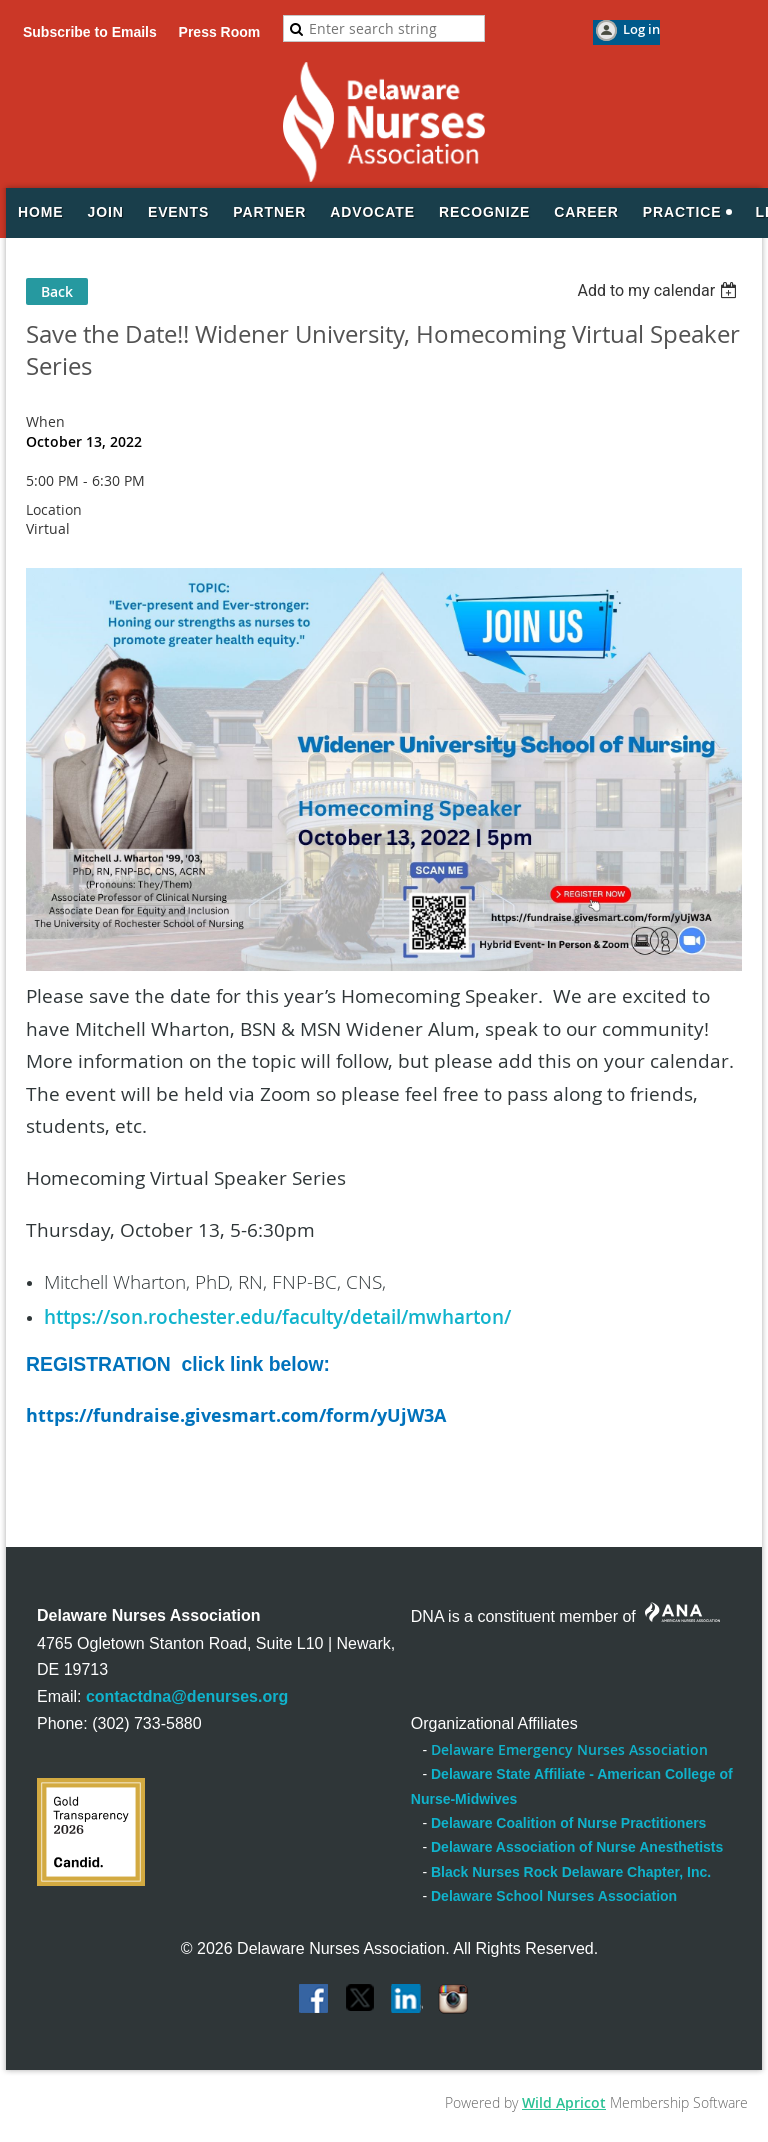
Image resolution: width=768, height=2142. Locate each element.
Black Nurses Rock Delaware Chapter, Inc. (571, 1872)
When (45, 421)
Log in (641, 29)
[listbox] (659, 290)
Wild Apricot (564, 2102)
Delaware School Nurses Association (554, 1896)
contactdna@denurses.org (187, 1696)
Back (57, 291)
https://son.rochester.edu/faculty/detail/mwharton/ (277, 1317)
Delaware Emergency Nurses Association (569, 1749)
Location (54, 509)
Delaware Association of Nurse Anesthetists (577, 1847)
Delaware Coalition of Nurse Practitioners (568, 1823)
